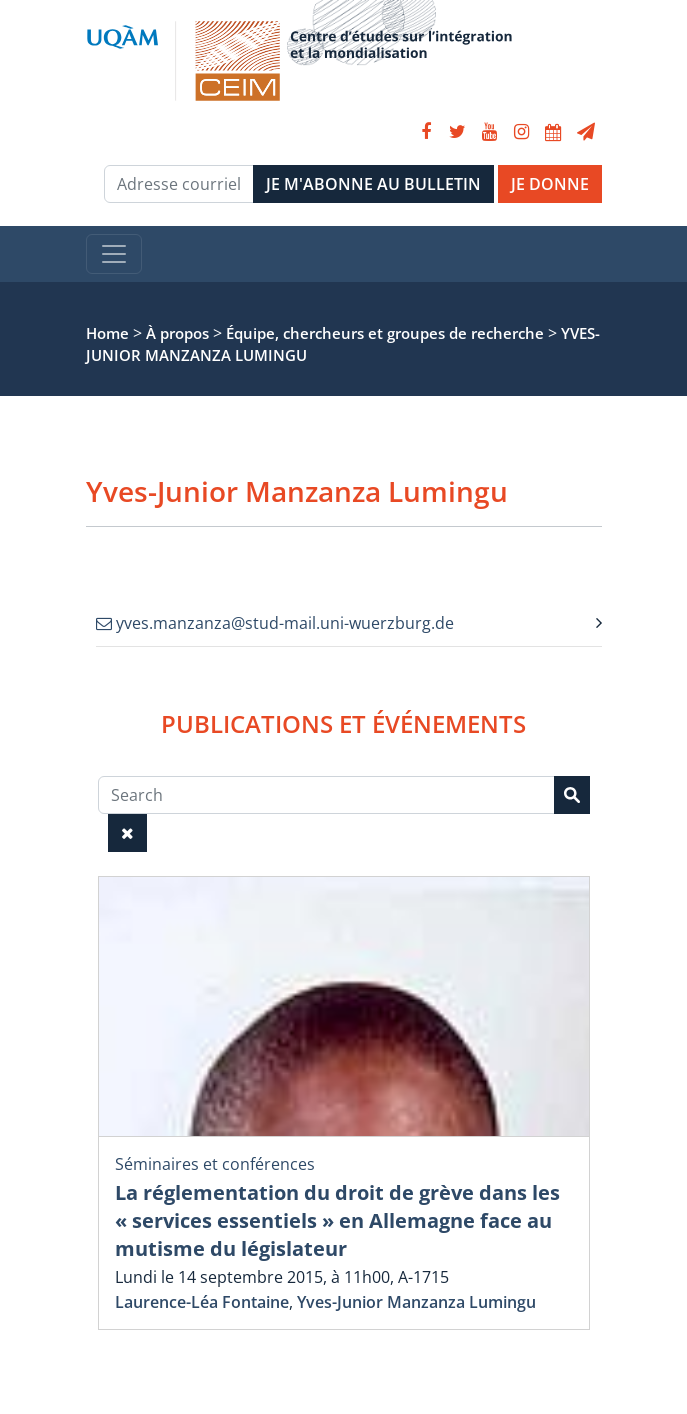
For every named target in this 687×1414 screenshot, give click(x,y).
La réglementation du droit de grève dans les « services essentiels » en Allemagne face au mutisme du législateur (337, 1220)
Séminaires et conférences (215, 1164)
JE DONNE (550, 184)
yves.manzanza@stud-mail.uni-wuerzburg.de (275, 623)
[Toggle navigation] (114, 254)
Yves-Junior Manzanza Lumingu (416, 1302)
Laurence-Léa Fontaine (202, 1302)
